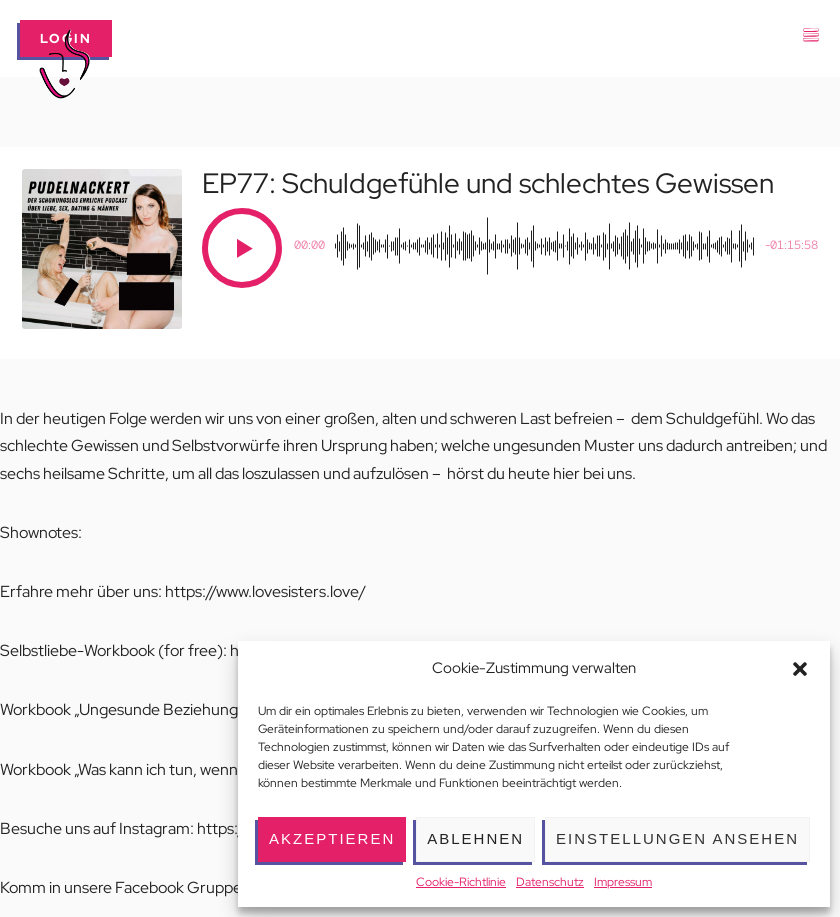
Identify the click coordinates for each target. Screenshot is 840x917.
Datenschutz (550, 882)
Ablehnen (475, 838)
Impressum (623, 882)
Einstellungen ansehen (677, 838)
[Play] (242, 248)
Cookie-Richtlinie (461, 882)
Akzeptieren (332, 838)
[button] (800, 669)
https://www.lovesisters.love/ (265, 591)
